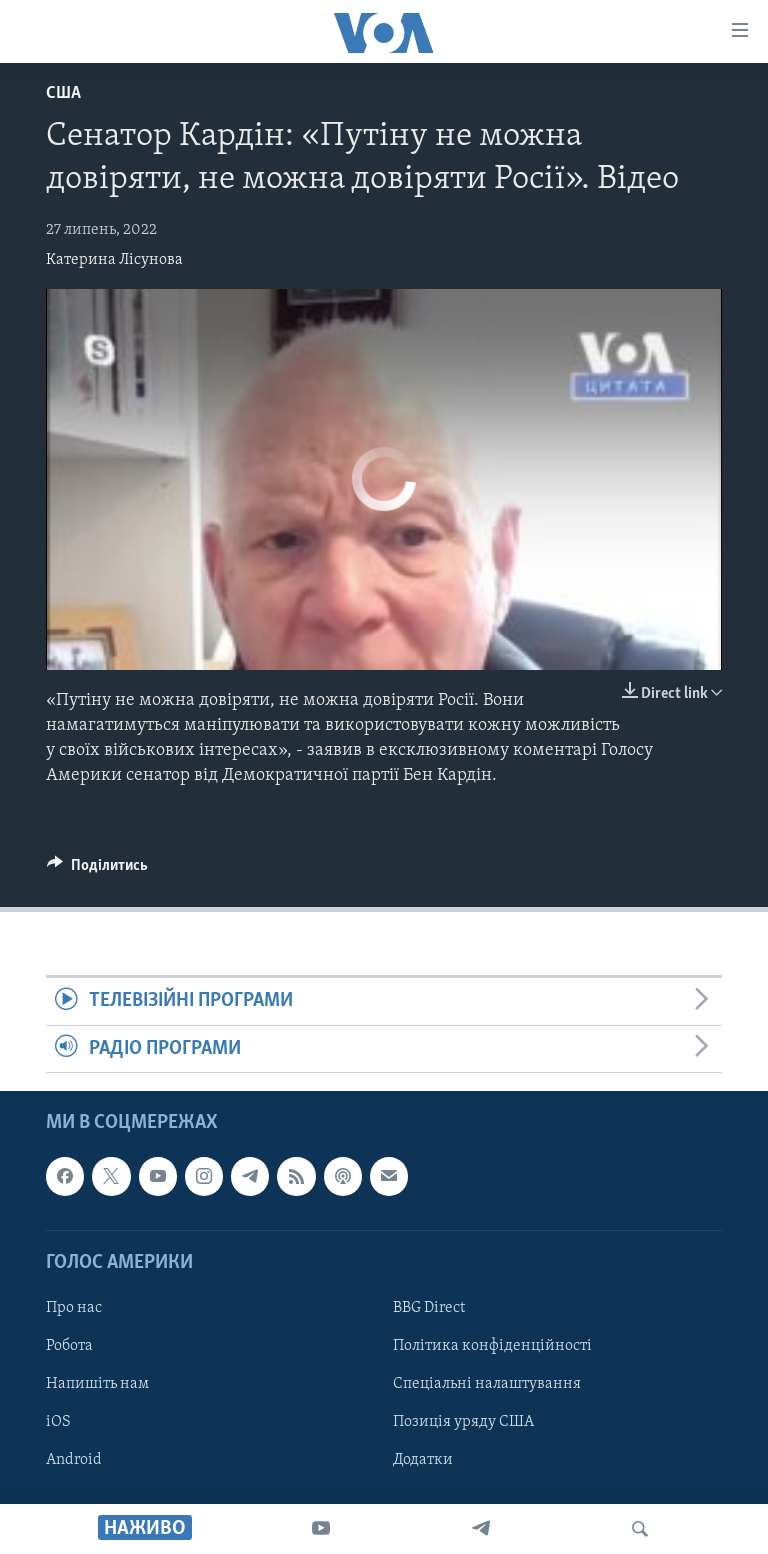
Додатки (423, 1460)
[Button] (97, 870)
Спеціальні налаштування (487, 1384)
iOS (58, 1422)
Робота (69, 1346)
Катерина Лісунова (114, 260)
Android (74, 1460)
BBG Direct (429, 1308)
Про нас (74, 1308)
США (63, 93)
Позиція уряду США (463, 1422)
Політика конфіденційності (492, 1346)
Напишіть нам (97, 1384)
